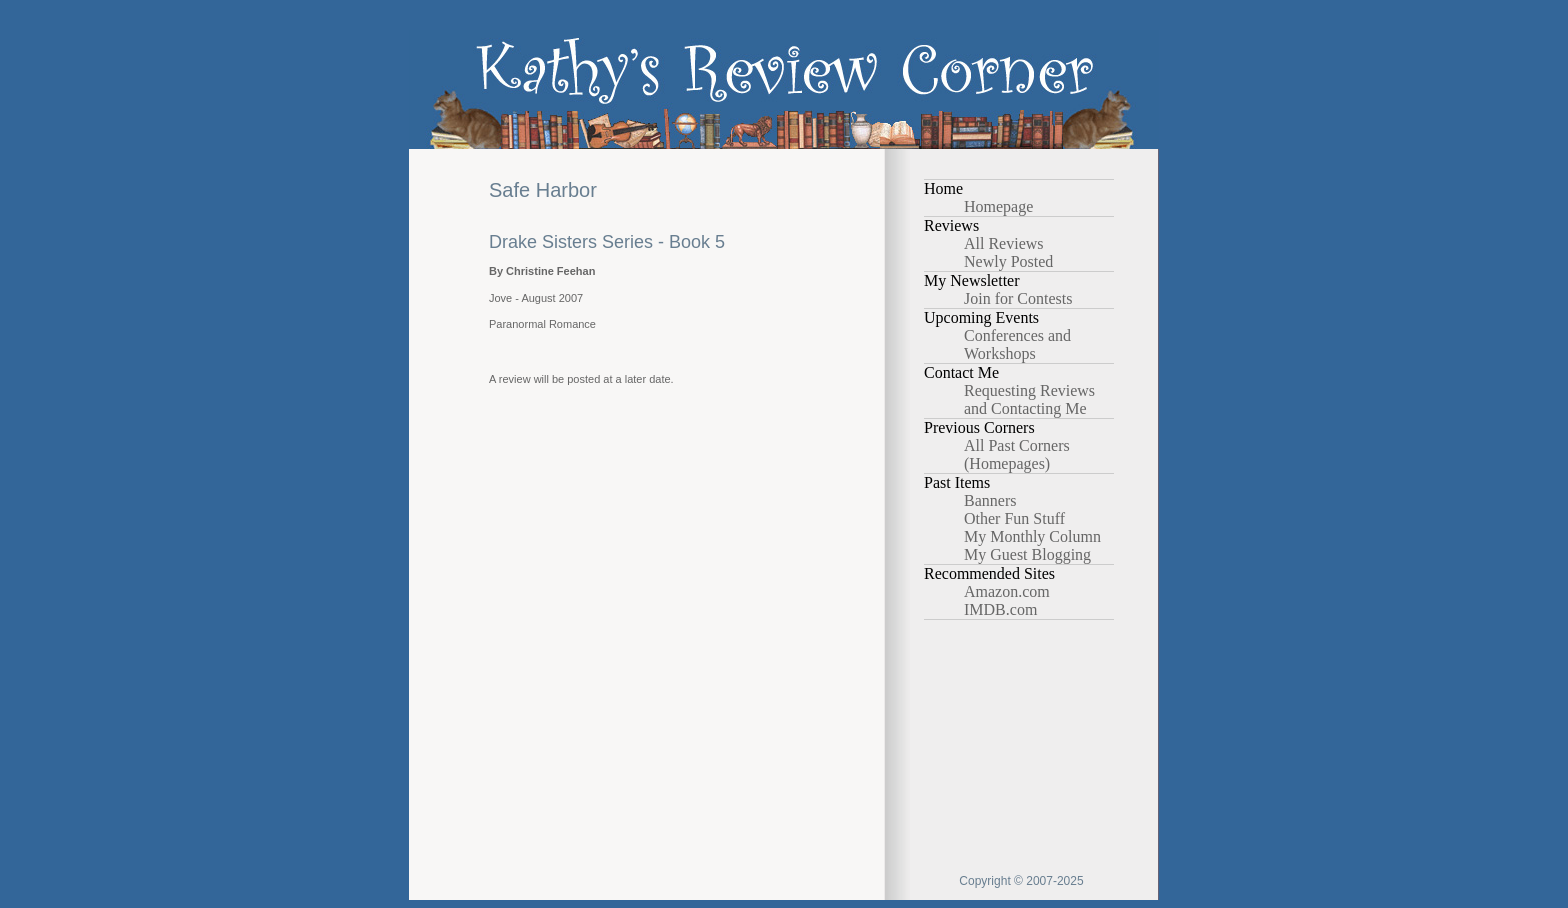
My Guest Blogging (1027, 554)
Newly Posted (1008, 261)
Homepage (998, 206)
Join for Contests (1018, 298)
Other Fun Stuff (1014, 518)
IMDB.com (1000, 609)
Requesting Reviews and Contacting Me (1029, 399)
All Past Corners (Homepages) (1017, 454)
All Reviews (1004, 243)
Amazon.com (1007, 591)
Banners (990, 500)
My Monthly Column (1032, 536)
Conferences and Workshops (1017, 344)
